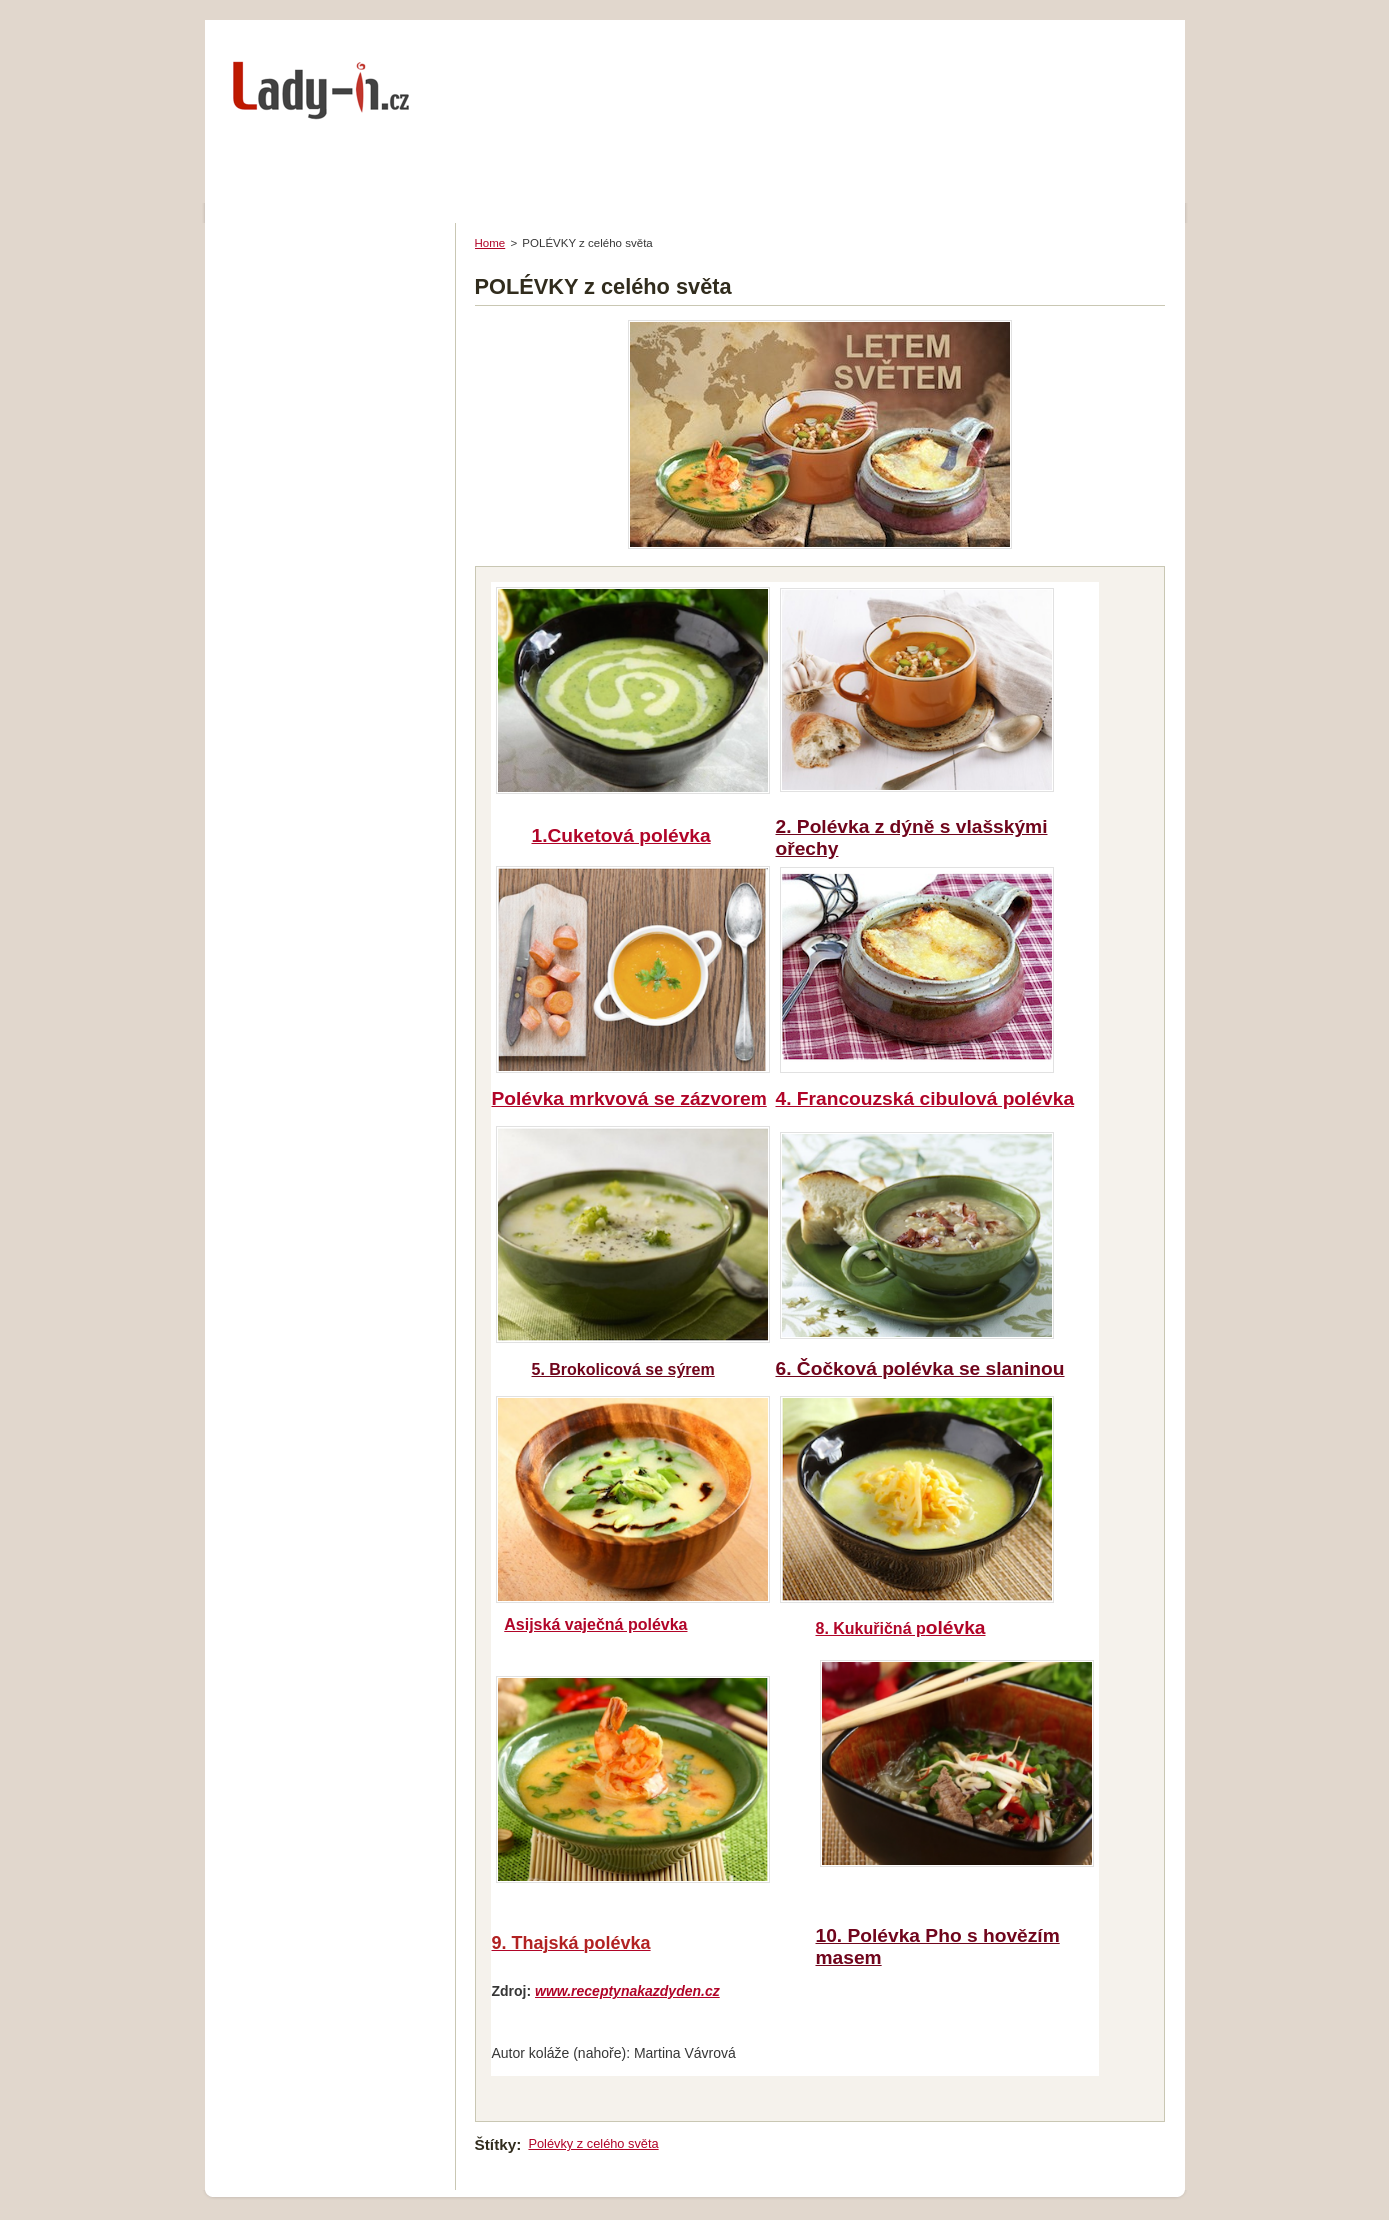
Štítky (496, 2144)
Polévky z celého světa (593, 2143)
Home (490, 243)
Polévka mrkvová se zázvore (629, 1098)
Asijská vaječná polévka (595, 1624)
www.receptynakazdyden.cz (627, 1991)
